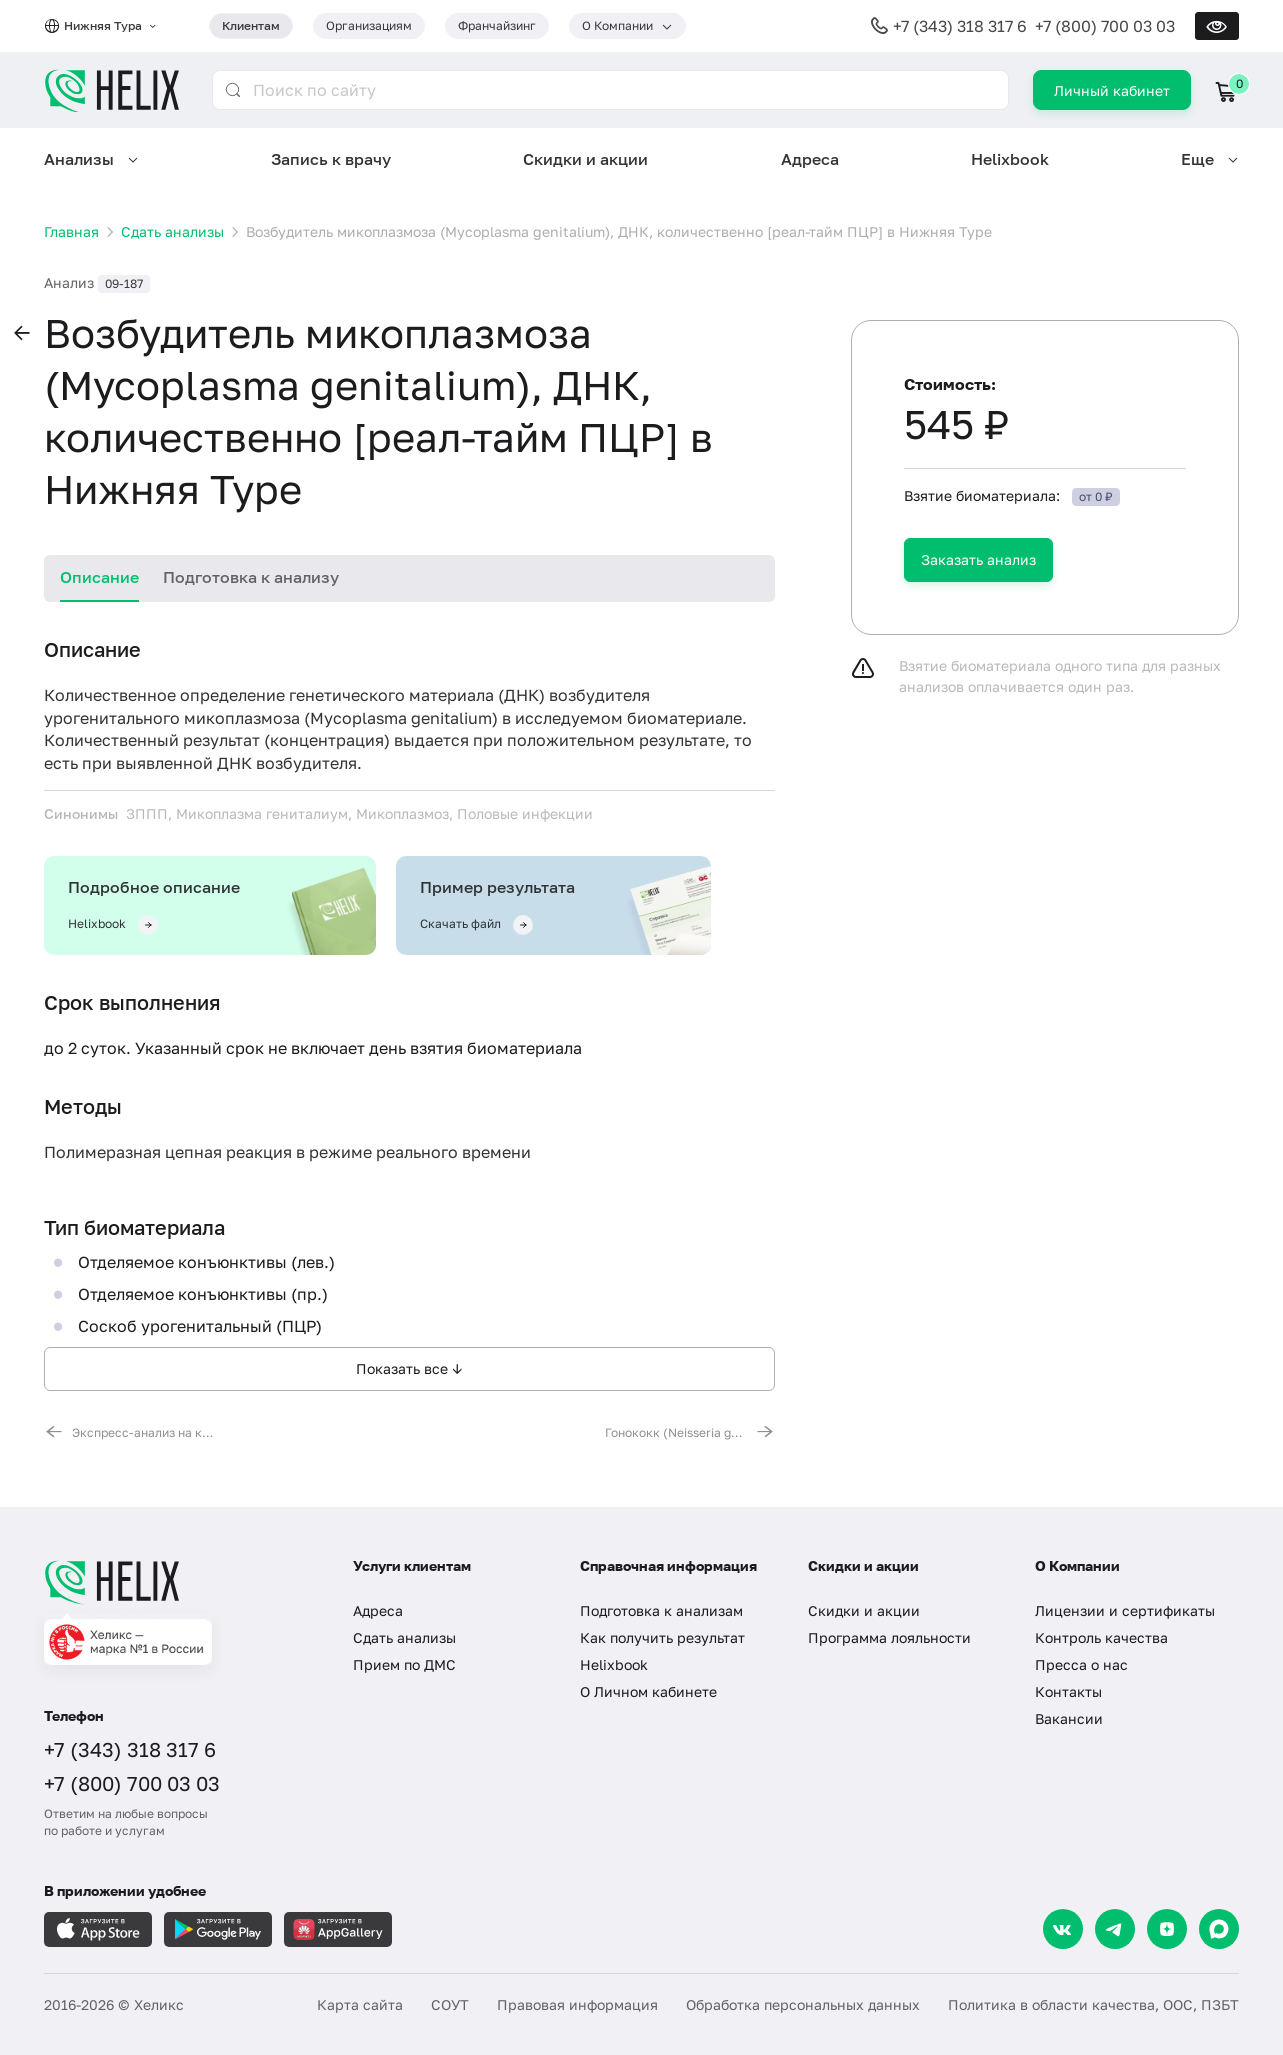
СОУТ (450, 2004)
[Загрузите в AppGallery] (338, 1929)
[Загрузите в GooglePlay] (218, 1929)
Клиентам (251, 25)
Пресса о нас (1081, 1664)
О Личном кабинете (648, 1691)
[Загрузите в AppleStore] (98, 1929)
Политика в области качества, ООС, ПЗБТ (1093, 2004)
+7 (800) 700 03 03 (1105, 26)
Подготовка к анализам (661, 1610)
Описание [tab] (99, 577)
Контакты (1068, 1691)
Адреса (810, 159)
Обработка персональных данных (803, 2004)
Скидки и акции (585, 159)
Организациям (369, 25)
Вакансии (1069, 1718)
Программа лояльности (889, 1637)
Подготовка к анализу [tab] (251, 577)
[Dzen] (1167, 1929)
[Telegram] (1115, 1929)
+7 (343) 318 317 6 (960, 26)
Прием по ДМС (404, 1664)
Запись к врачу (331, 159)
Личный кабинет (1112, 90)
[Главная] (178, 1582)
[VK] (1063, 1929)
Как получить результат (662, 1637)
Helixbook (1010, 159)
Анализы (79, 159)
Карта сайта (360, 2004)
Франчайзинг (497, 25)
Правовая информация (577, 2004)
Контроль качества (1101, 1637)
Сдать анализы (404, 1637)
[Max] (1219, 1929)
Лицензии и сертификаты (1125, 1610)
